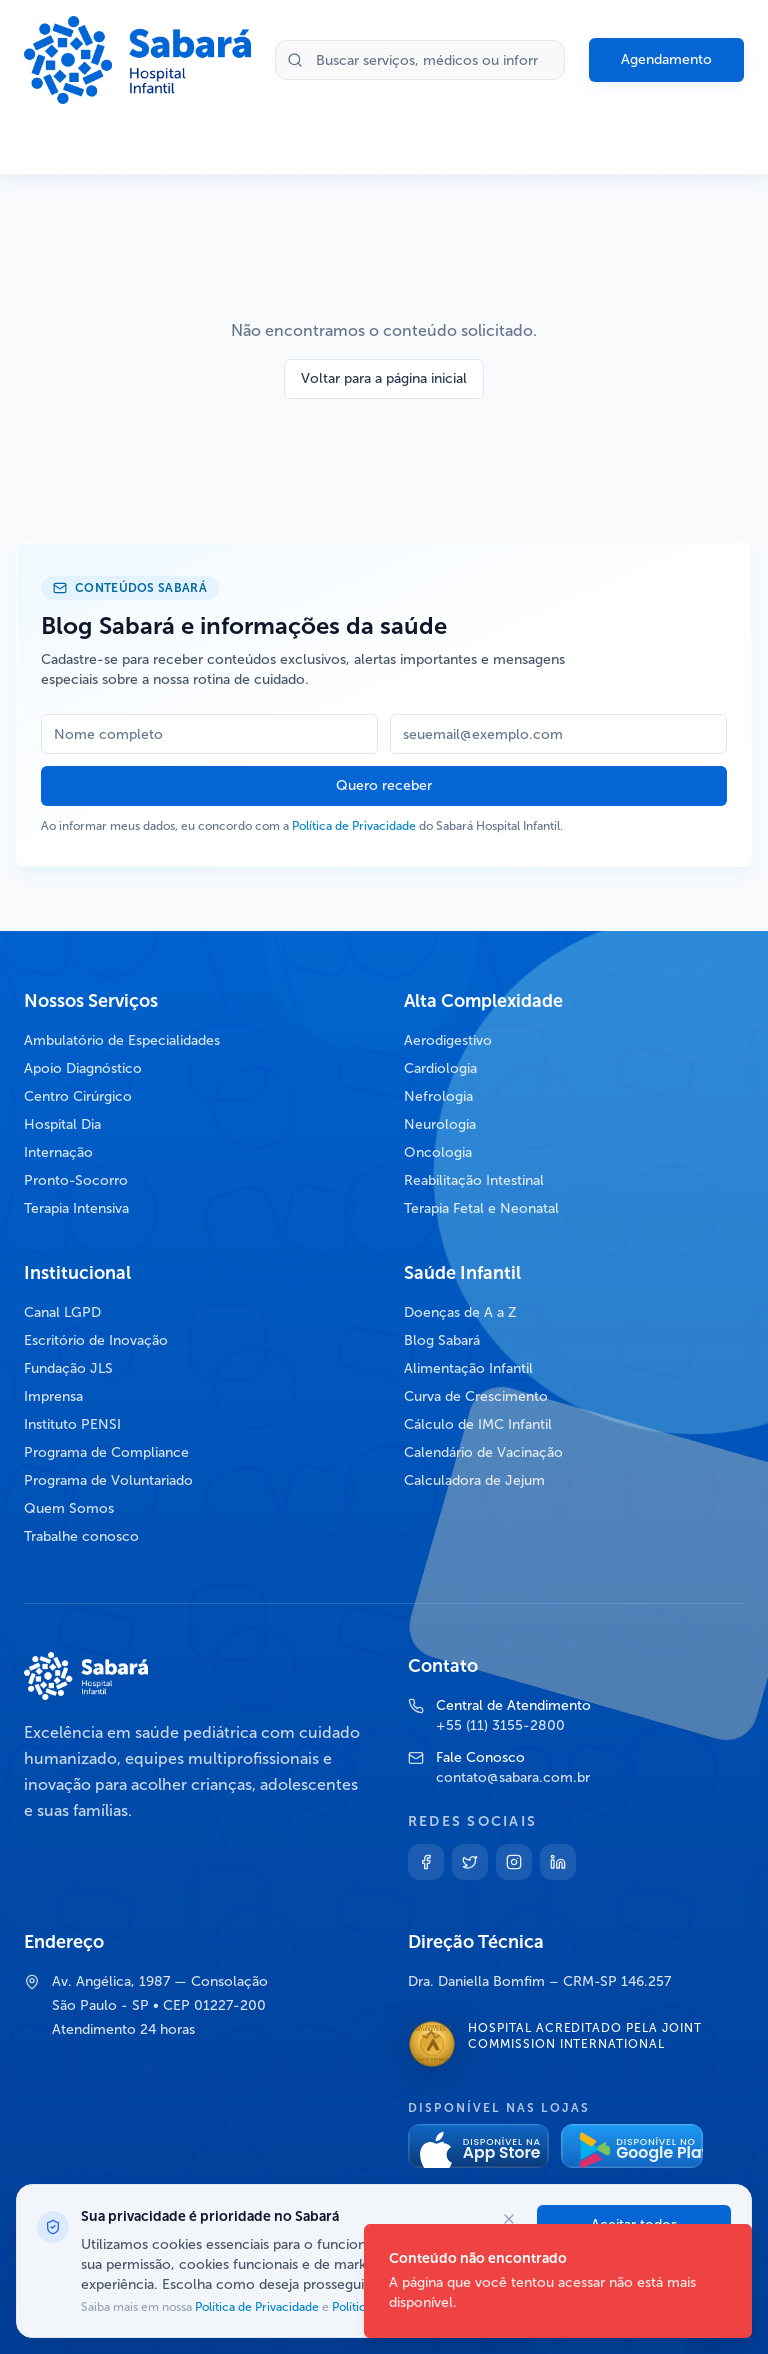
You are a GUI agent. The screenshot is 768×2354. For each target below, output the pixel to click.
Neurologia (440, 1124)
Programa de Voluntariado (108, 1480)
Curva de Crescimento (476, 1396)
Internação (58, 1152)
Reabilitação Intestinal (474, 1180)
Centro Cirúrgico (78, 1096)
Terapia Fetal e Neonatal (481, 1208)
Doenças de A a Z (460, 1312)
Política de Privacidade (354, 826)
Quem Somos (69, 1508)
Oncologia (438, 1152)
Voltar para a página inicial (384, 378)
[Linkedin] (558, 1862)
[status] (558, 2281)
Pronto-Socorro (76, 1180)
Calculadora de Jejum (474, 1480)
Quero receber (384, 785)
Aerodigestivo (448, 1040)
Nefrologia (438, 1096)
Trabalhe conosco (81, 1536)
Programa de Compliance (106, 1452)
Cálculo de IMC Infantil (478, 1424)
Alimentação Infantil (468, 1368)
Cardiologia (440, 1068)
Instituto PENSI (72, 1424)
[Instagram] (514, 1862)
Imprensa (53, 1396)
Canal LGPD (62, 1312)
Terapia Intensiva (76, 1208)
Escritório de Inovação (96, 1340)
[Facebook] (426, 1862)
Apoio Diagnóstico (83, 1068)
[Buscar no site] (420, 60)
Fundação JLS (68, 1368)
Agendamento (666, 59)
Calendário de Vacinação (483, 1452)
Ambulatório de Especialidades (122, 1040)
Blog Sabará (442, 1340)
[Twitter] (470, 1862)
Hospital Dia (62, 1124)
